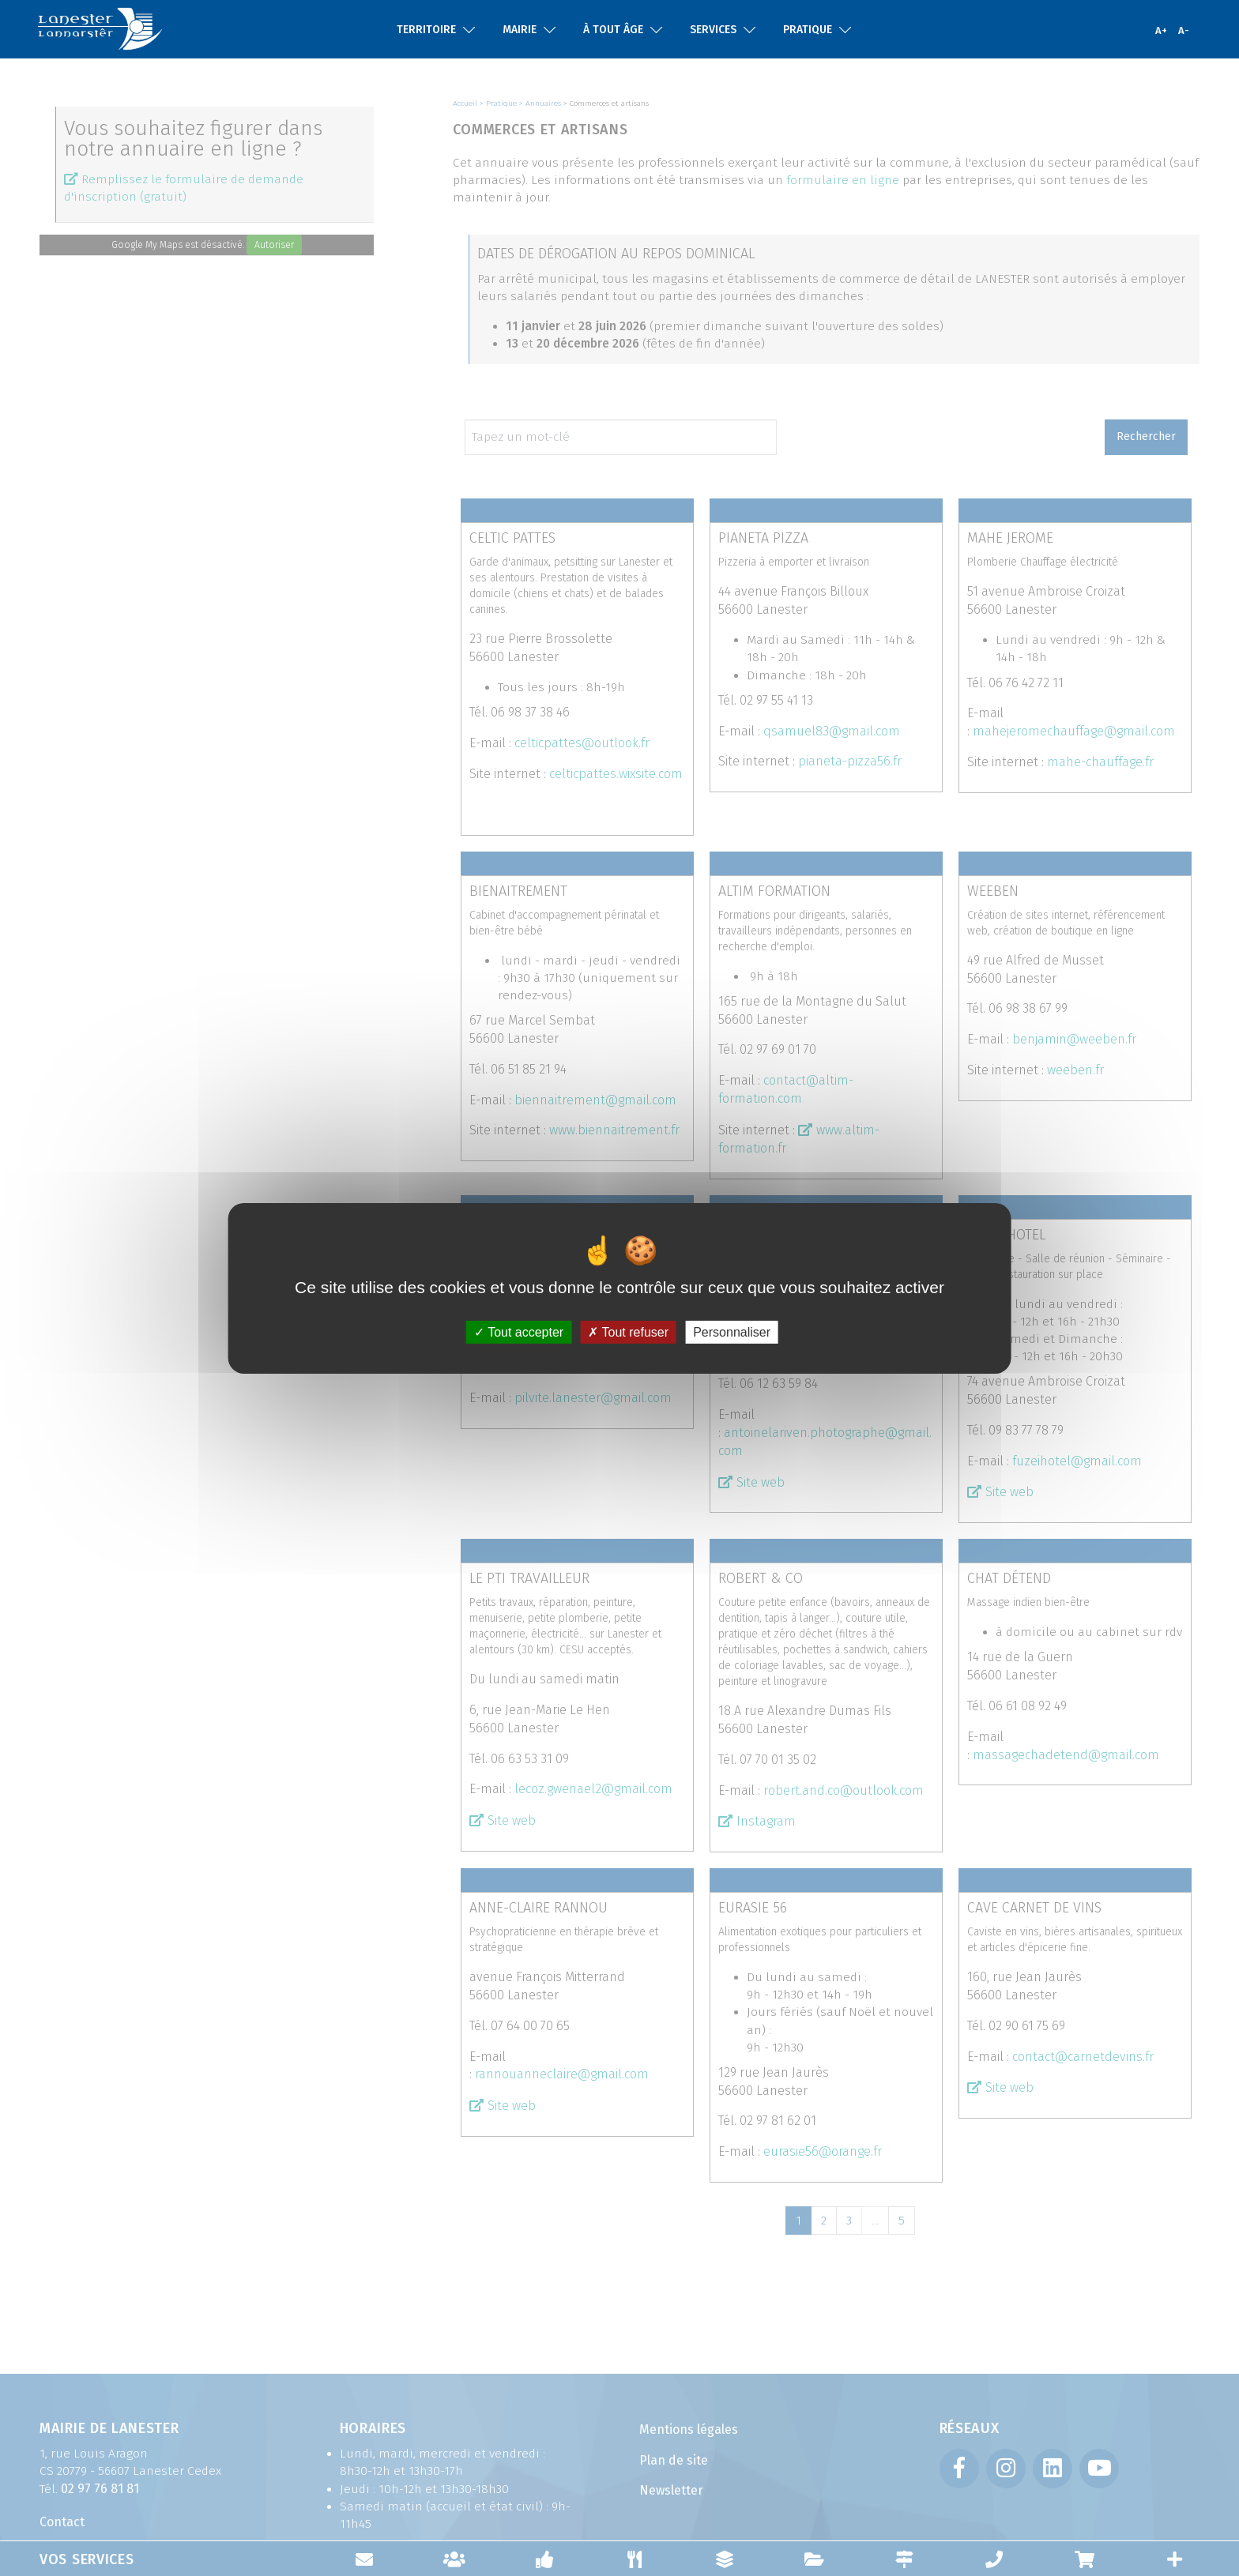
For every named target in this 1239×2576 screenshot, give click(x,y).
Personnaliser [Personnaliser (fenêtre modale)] (731, 1331)
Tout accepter (518, 1331)
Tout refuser (628, 1331)
